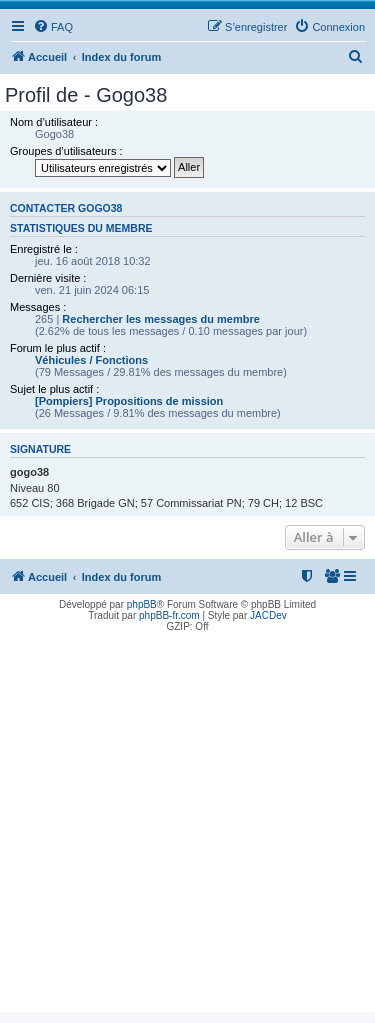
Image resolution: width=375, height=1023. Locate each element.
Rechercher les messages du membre (161, 319)
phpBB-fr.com (169, 615)
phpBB (142, 604)
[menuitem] (53, 27)
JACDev (268, 615)
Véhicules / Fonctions (91, 360)
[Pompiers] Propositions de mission (129, 401)
